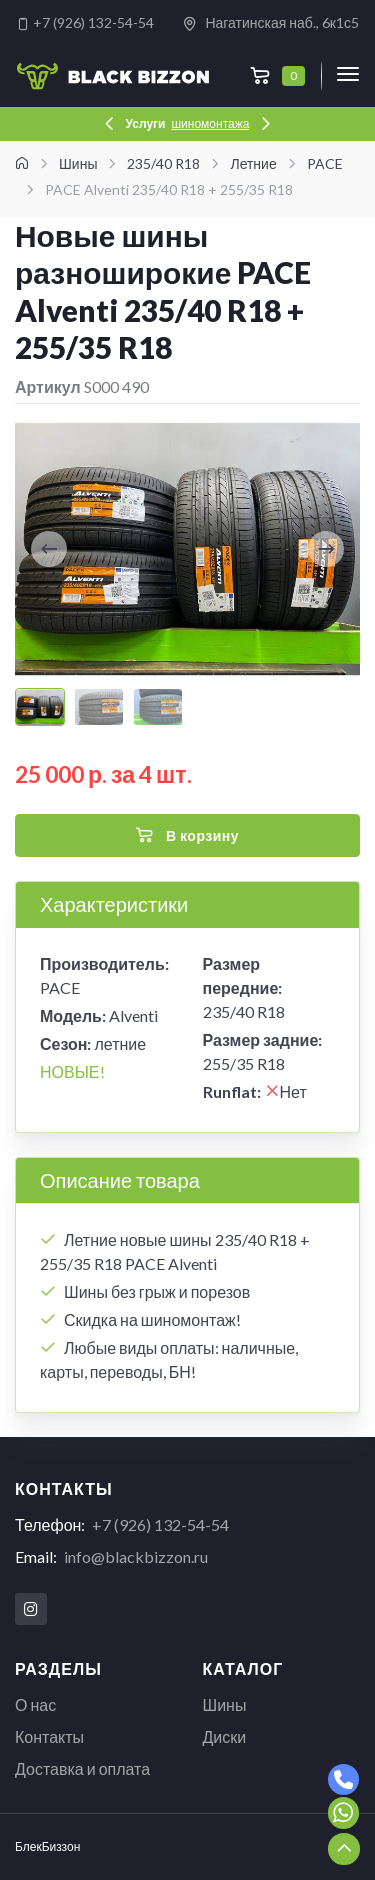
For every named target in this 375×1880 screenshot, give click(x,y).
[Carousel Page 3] (158, 707)
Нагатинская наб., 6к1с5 (270, 23)
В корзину (187, 836)
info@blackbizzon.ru (136, 1556)
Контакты (49, 1736)
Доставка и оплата (82, 1768)
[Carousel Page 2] (99, 707)
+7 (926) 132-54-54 (85, 22)
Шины (225, 1704)
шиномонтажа (210, 123)
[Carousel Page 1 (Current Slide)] (40, 707)
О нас (35, 1704)
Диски (225, 1736)
